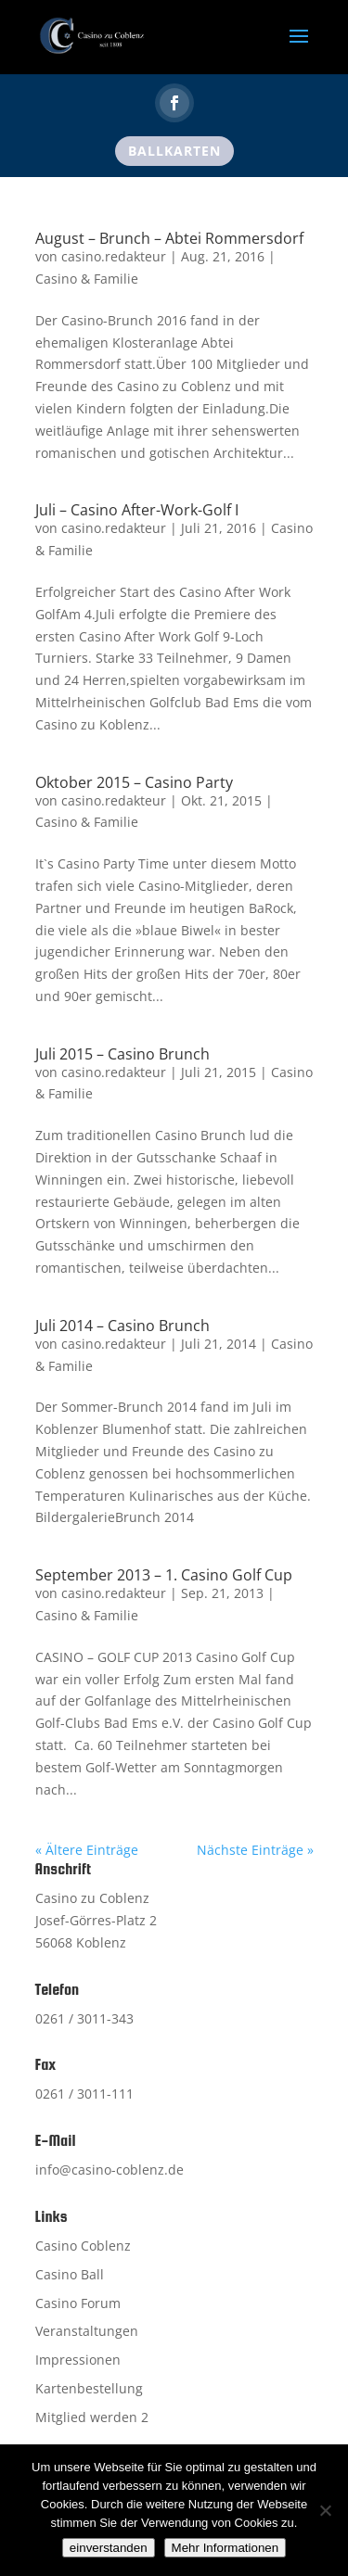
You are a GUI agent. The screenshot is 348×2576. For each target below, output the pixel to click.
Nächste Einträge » (255, 1850)
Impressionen (78, 2359)
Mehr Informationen (225, 2548)
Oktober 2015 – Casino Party (134, 782)
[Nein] (325, 2510)
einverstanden (109, 2548)
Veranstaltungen (86, 2331)
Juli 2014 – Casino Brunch (122, 1325)
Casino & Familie (86, 278)
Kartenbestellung (89, 2388)
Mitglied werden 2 (91, 2417)
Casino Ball (69, 2274)
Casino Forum (78, 2303)
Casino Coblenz (83, 2245)
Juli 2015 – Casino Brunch (122, 1054)
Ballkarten (174, 150)
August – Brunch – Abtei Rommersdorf (169, 238)
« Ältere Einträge (86, 1850)
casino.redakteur (113, 256)
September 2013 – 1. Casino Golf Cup (163, 1575)
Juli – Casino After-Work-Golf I (136, 510)
